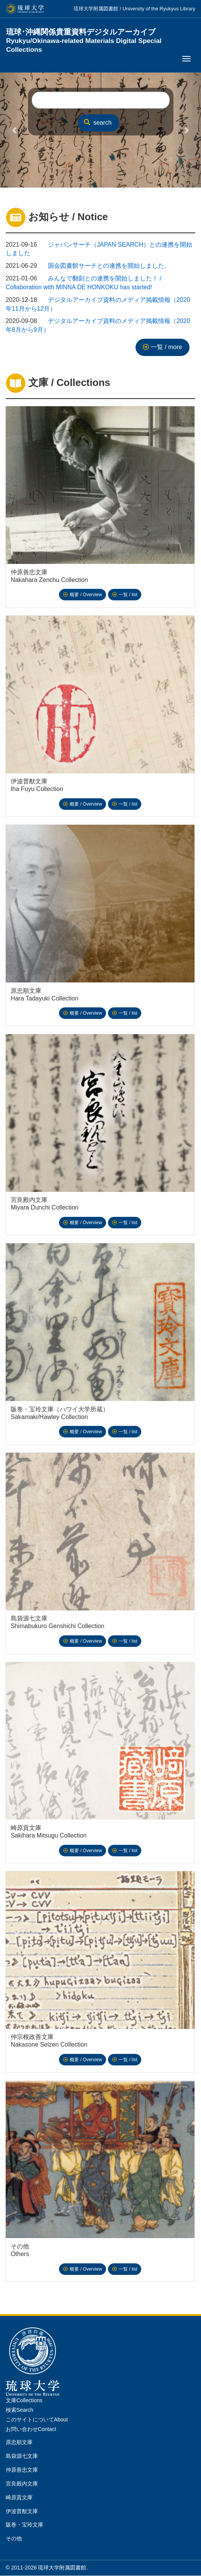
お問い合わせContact (31, 2429)
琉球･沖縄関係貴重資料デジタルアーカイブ (84, 36)
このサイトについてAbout (37, 2419)
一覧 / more (166, 347)
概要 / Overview (86, 594)
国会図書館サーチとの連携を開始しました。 (109, 265)
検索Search (19, 2410)
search (97, 122)
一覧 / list (128, 594)
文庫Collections (24, 2400)
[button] (15, 130)
